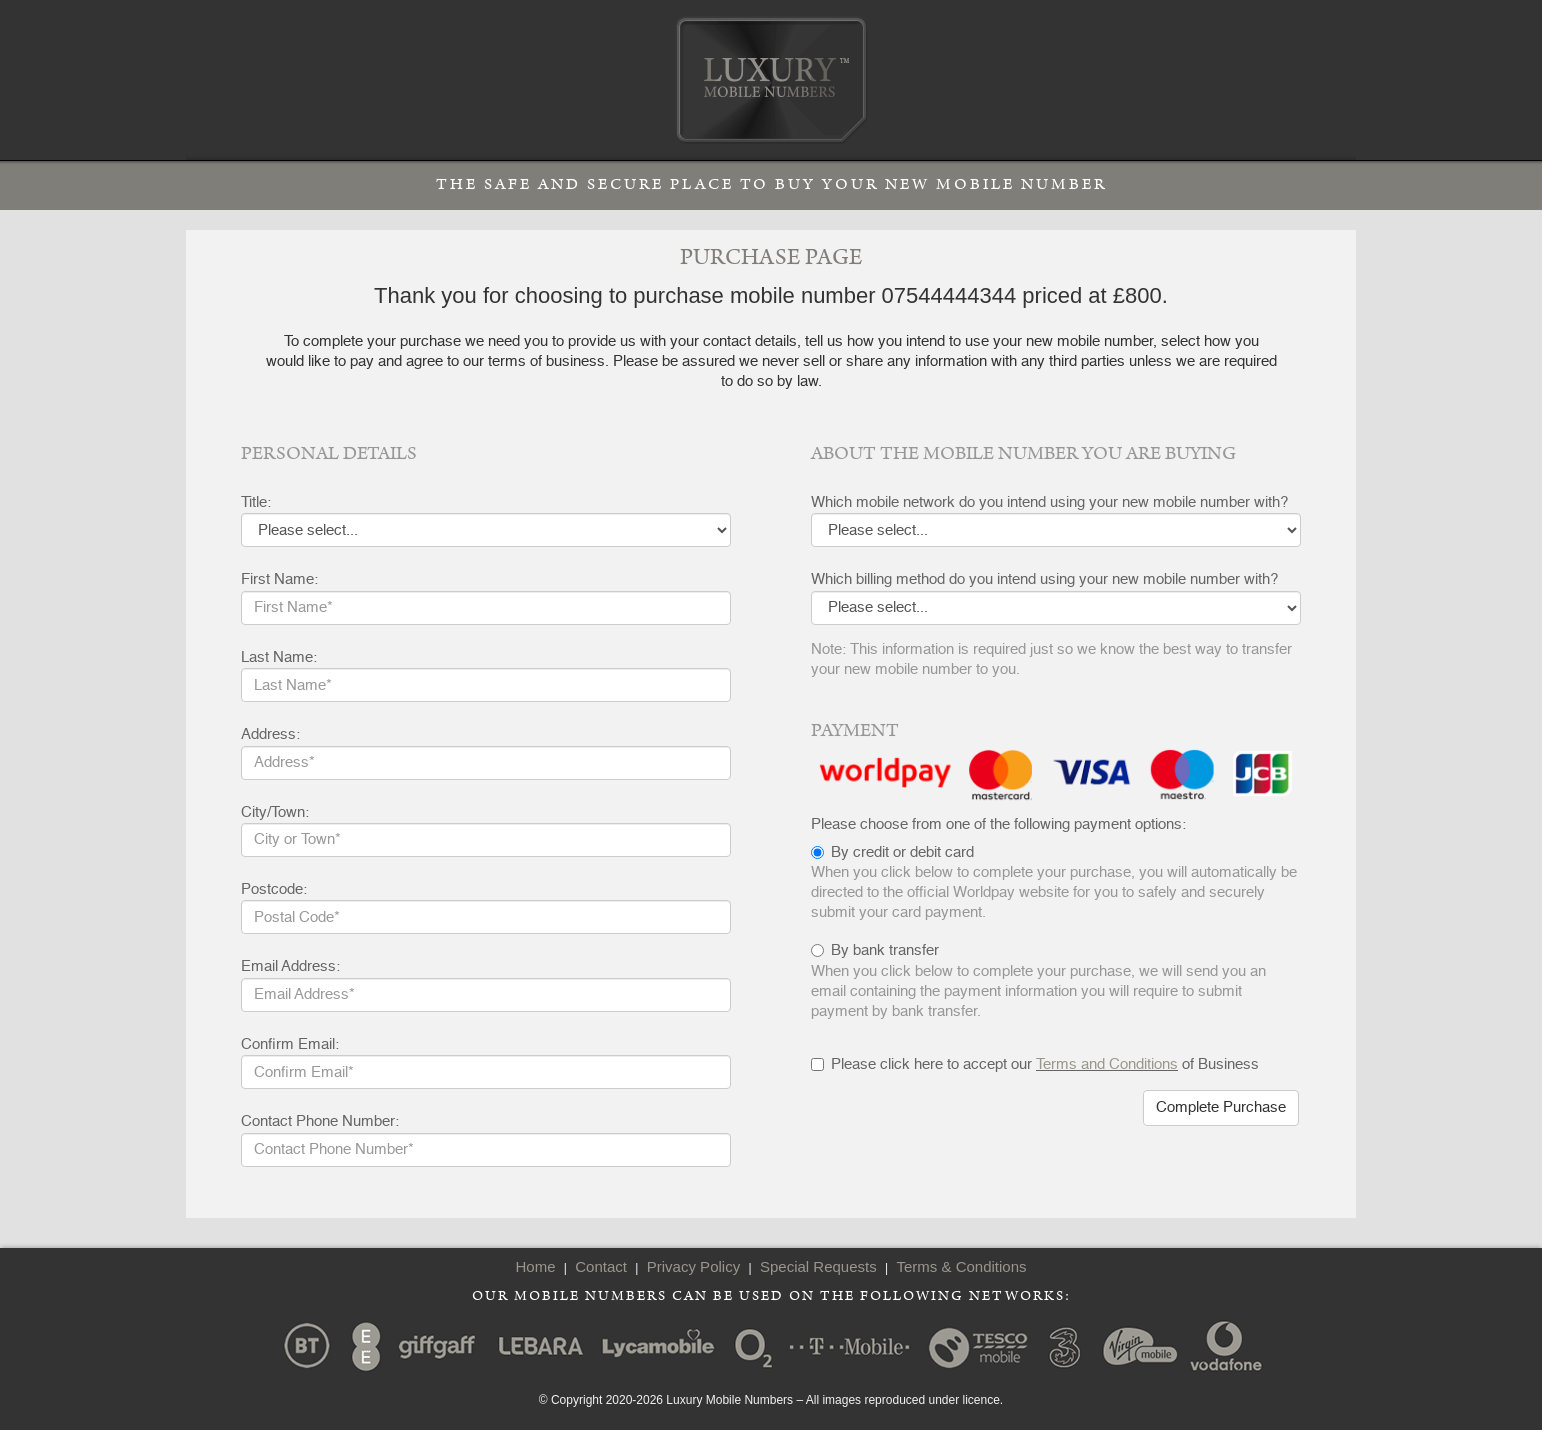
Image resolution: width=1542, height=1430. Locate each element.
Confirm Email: (290, 1044)
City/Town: (275, 812)
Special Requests (818, 1266)
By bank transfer (885, 950)
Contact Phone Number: (320, 1121)
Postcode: (274, 889)
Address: (270, 734)
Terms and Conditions (1107, 1064)
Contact (601, 1266)
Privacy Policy (693, 1266)
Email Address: (290, 966)
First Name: (279, 579)
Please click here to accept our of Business (1035, 1064)
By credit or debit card (902, 852)
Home (535, 1266)
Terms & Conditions (961, 1266)
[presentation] (963, 1129)
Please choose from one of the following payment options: (998, 824)
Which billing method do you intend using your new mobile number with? (1044, 579)
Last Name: (279, 657)
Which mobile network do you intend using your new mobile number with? (1049, 502)
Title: (256, 502)
